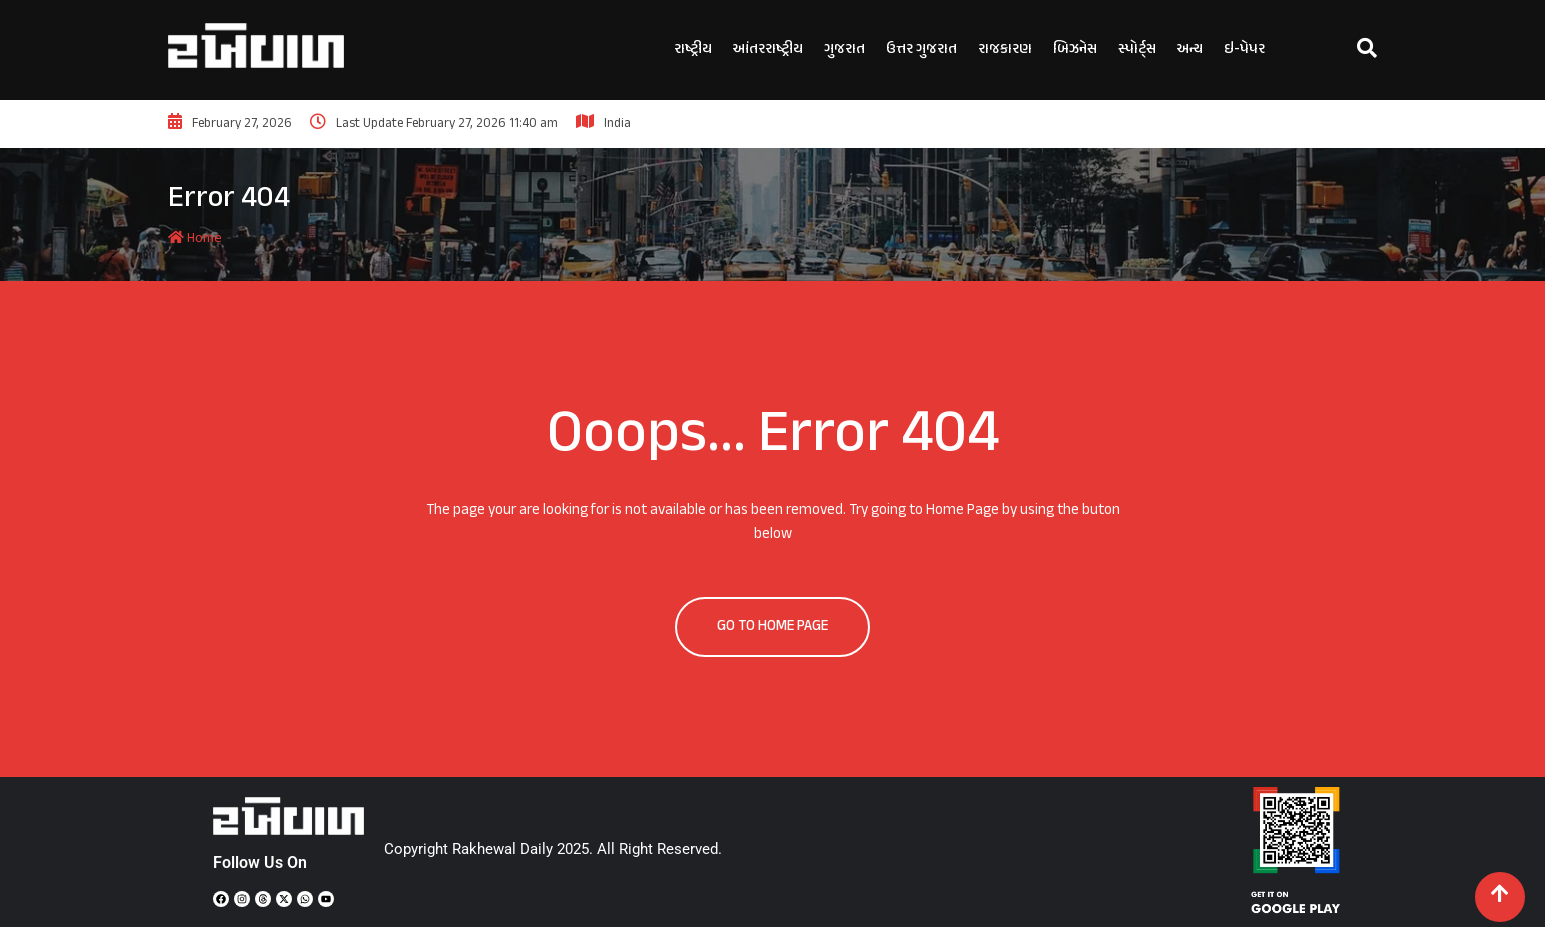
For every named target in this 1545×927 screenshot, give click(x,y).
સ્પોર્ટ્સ (1137, 49)
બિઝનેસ (1075, 49)
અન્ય (1190, 49)
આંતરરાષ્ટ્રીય (768, 49)
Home (195, 238)
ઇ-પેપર (1244, 49)
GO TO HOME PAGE (772, 626)
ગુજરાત (844, 49)
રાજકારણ (1005, 49)
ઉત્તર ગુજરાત (921, 49)
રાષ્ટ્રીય (693, 49)
